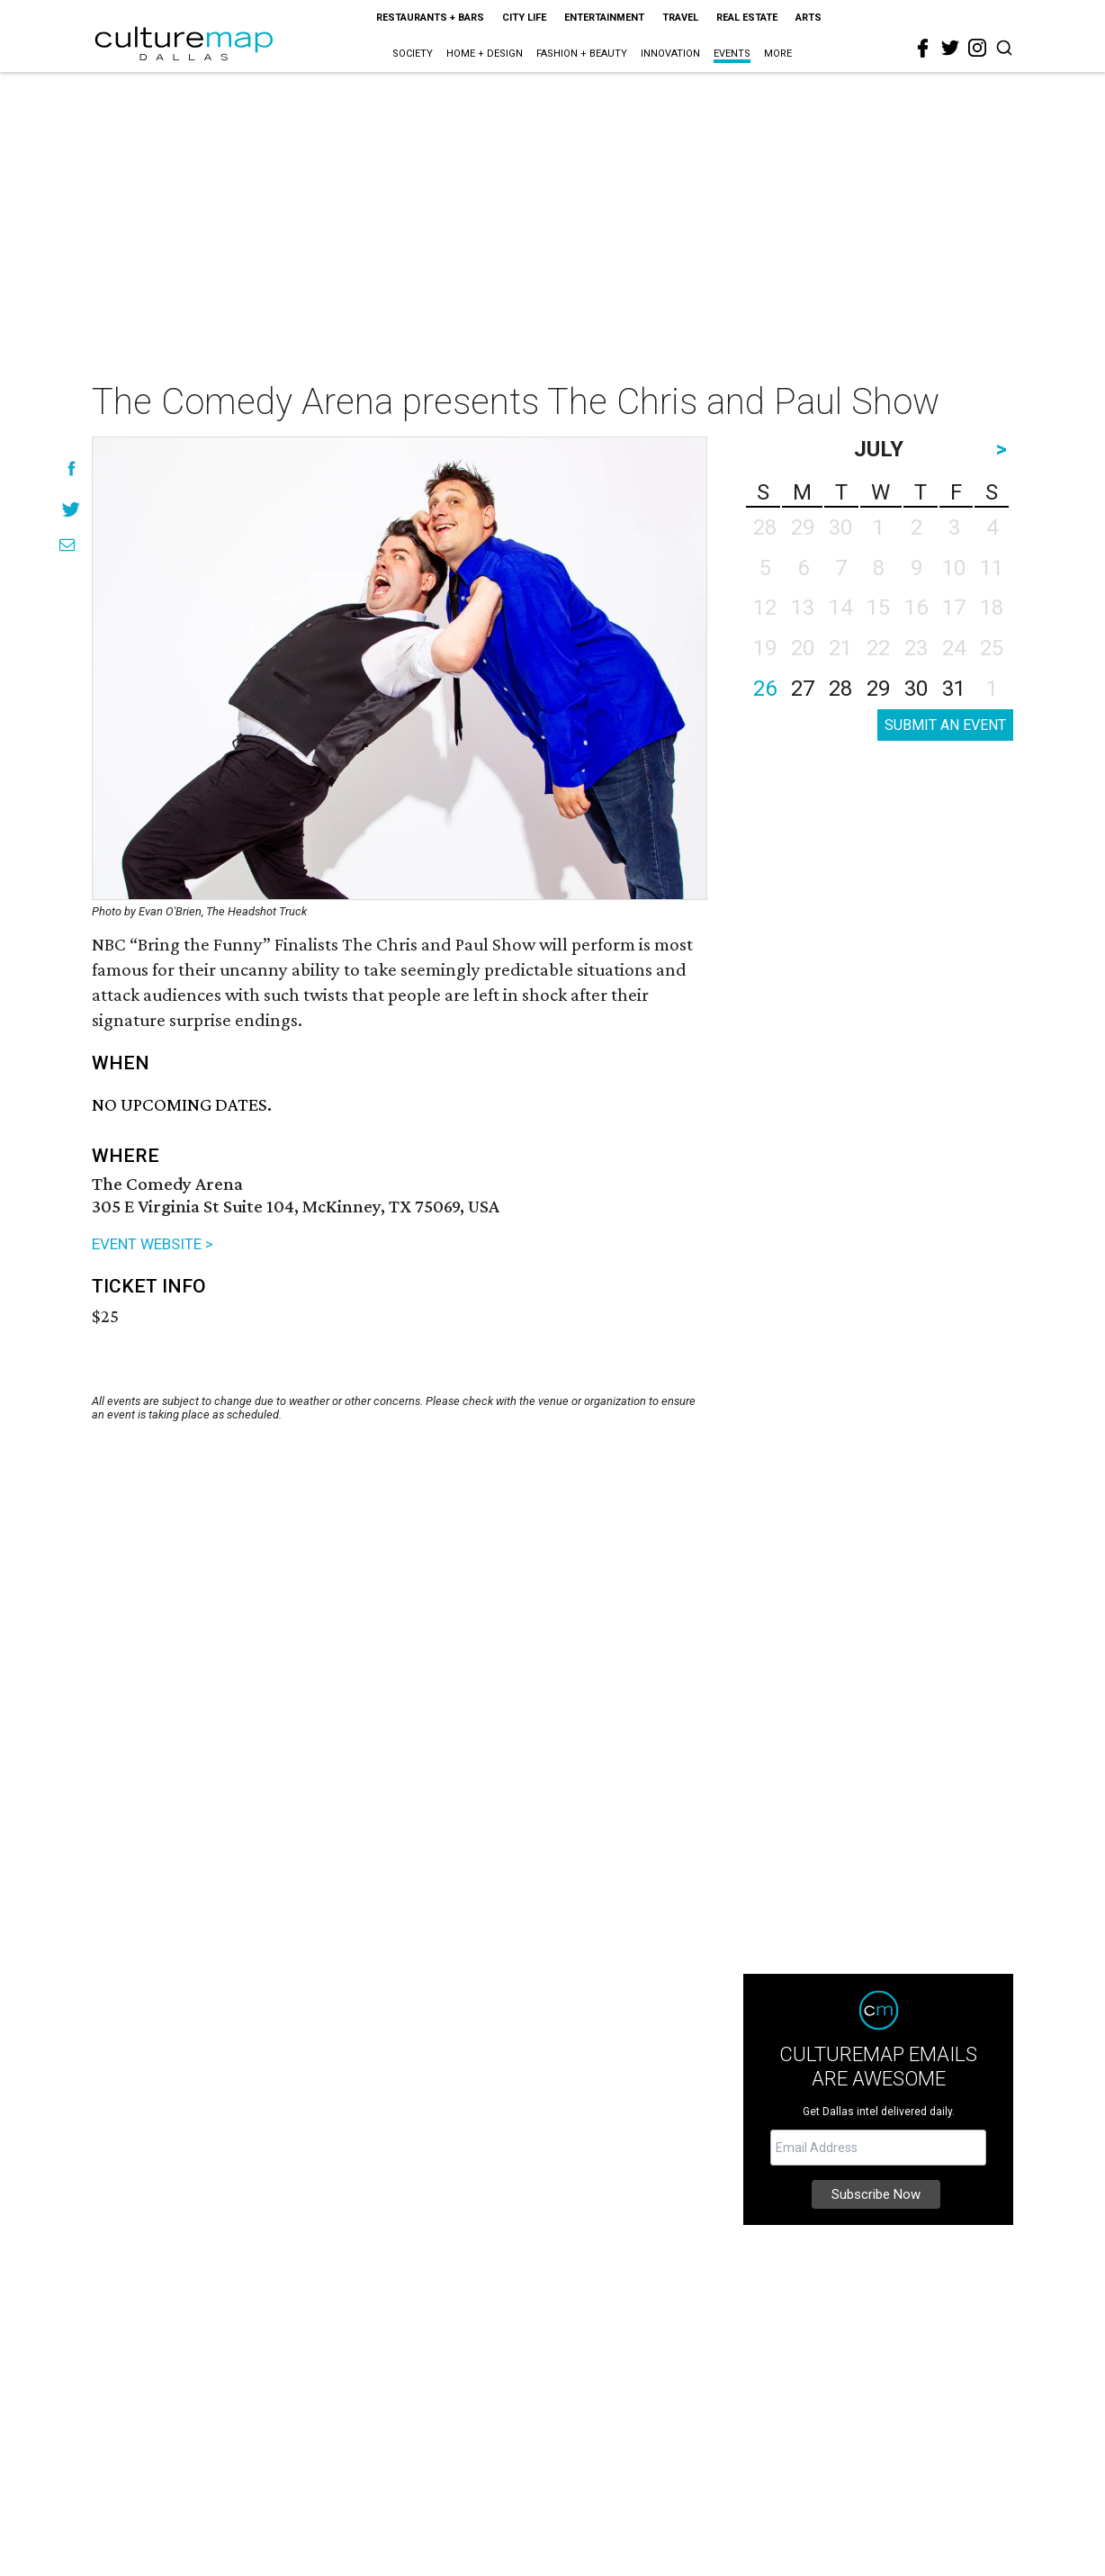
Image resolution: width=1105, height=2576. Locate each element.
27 (802, 688)
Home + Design (484, 53)
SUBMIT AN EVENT (945, 725)
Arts (808, 17)
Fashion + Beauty (581, 53)
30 (916, 688)
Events (732, 53)
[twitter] (950, 48)
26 (765, 688)
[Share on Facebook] (71, 468)
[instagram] (977, 48)
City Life (524, 17)
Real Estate (746, 17)
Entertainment (604, 17)
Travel (680, 17)
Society (412, 53)
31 (954, 688)
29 (878, 688)
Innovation (670, 53)
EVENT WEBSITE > (152, 1244)
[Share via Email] (67, 545)
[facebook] (923, 49)
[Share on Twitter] (71, 509)
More (778, 53)
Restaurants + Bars (430, 17)
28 (840, 688)
